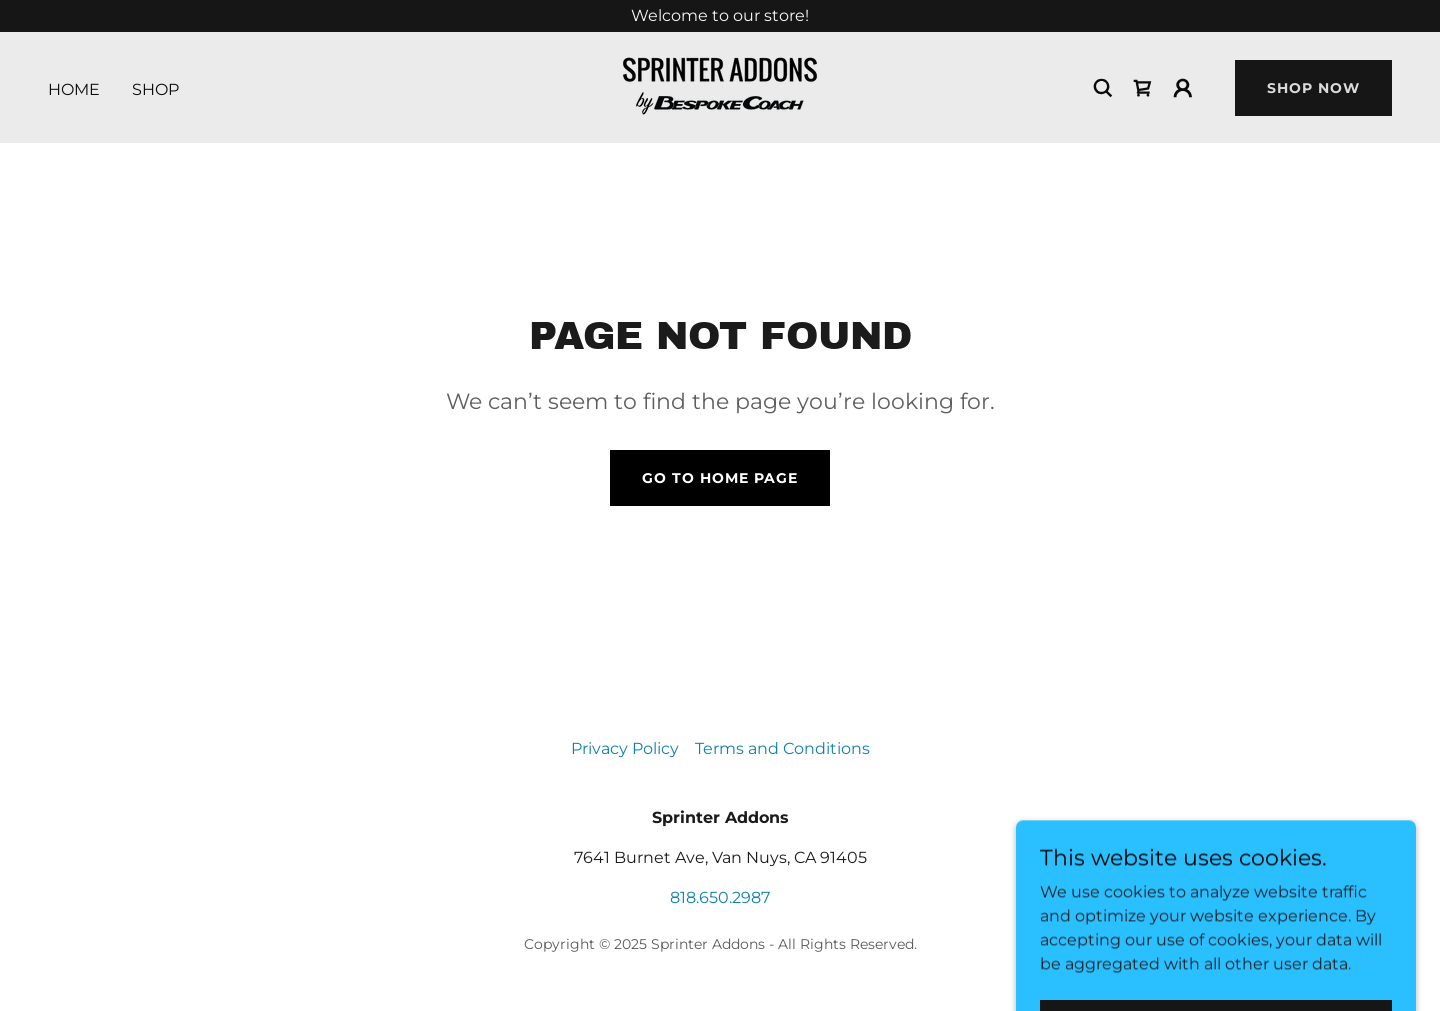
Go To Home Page (720, 478)
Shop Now (1313, 88)
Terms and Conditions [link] (782, 748)
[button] (1183, 88)
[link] (720, 86)
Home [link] (74, 89)
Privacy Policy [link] (625, 748)
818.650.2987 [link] (720, 897)
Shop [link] (155, 89)
